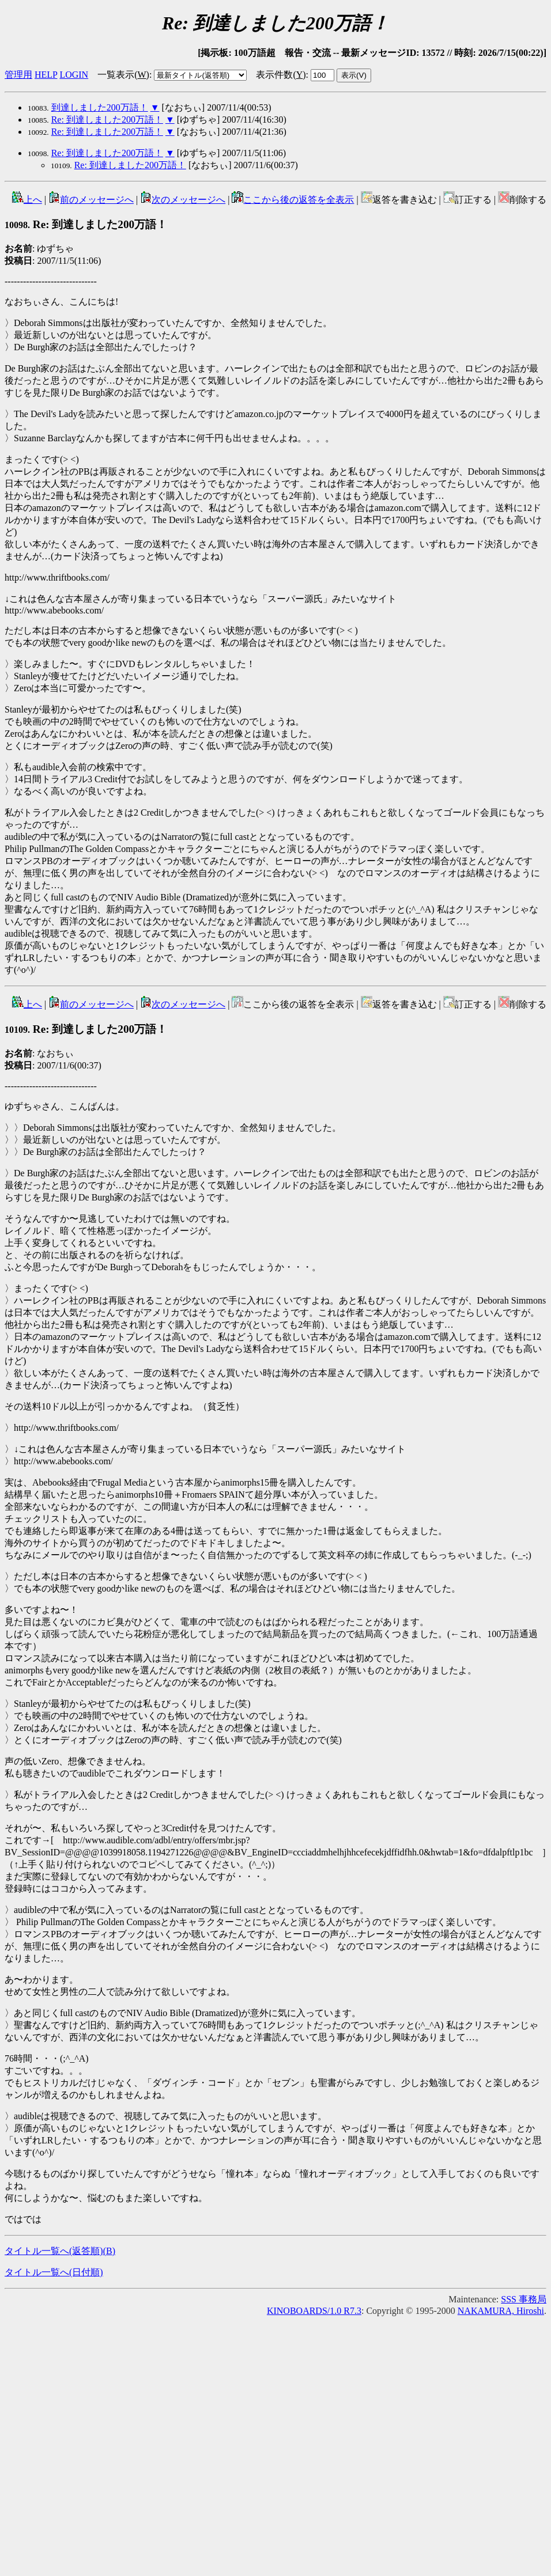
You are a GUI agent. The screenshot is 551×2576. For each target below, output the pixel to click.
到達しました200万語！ (99, 107)
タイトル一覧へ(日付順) (54, 2272)
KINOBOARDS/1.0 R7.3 (314, 2311)
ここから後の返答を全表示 (293, 199)
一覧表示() (123, 74)
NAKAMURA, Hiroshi (501, 2311)
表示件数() (280, 74)
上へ (27, 199)
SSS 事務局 (523, 2299)
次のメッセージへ (182, 199)
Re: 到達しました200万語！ (107, 119)
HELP (46, 74)
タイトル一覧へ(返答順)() (60, 2251)
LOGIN (73, 74)
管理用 (18, 74)
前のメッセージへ (91, 199)
